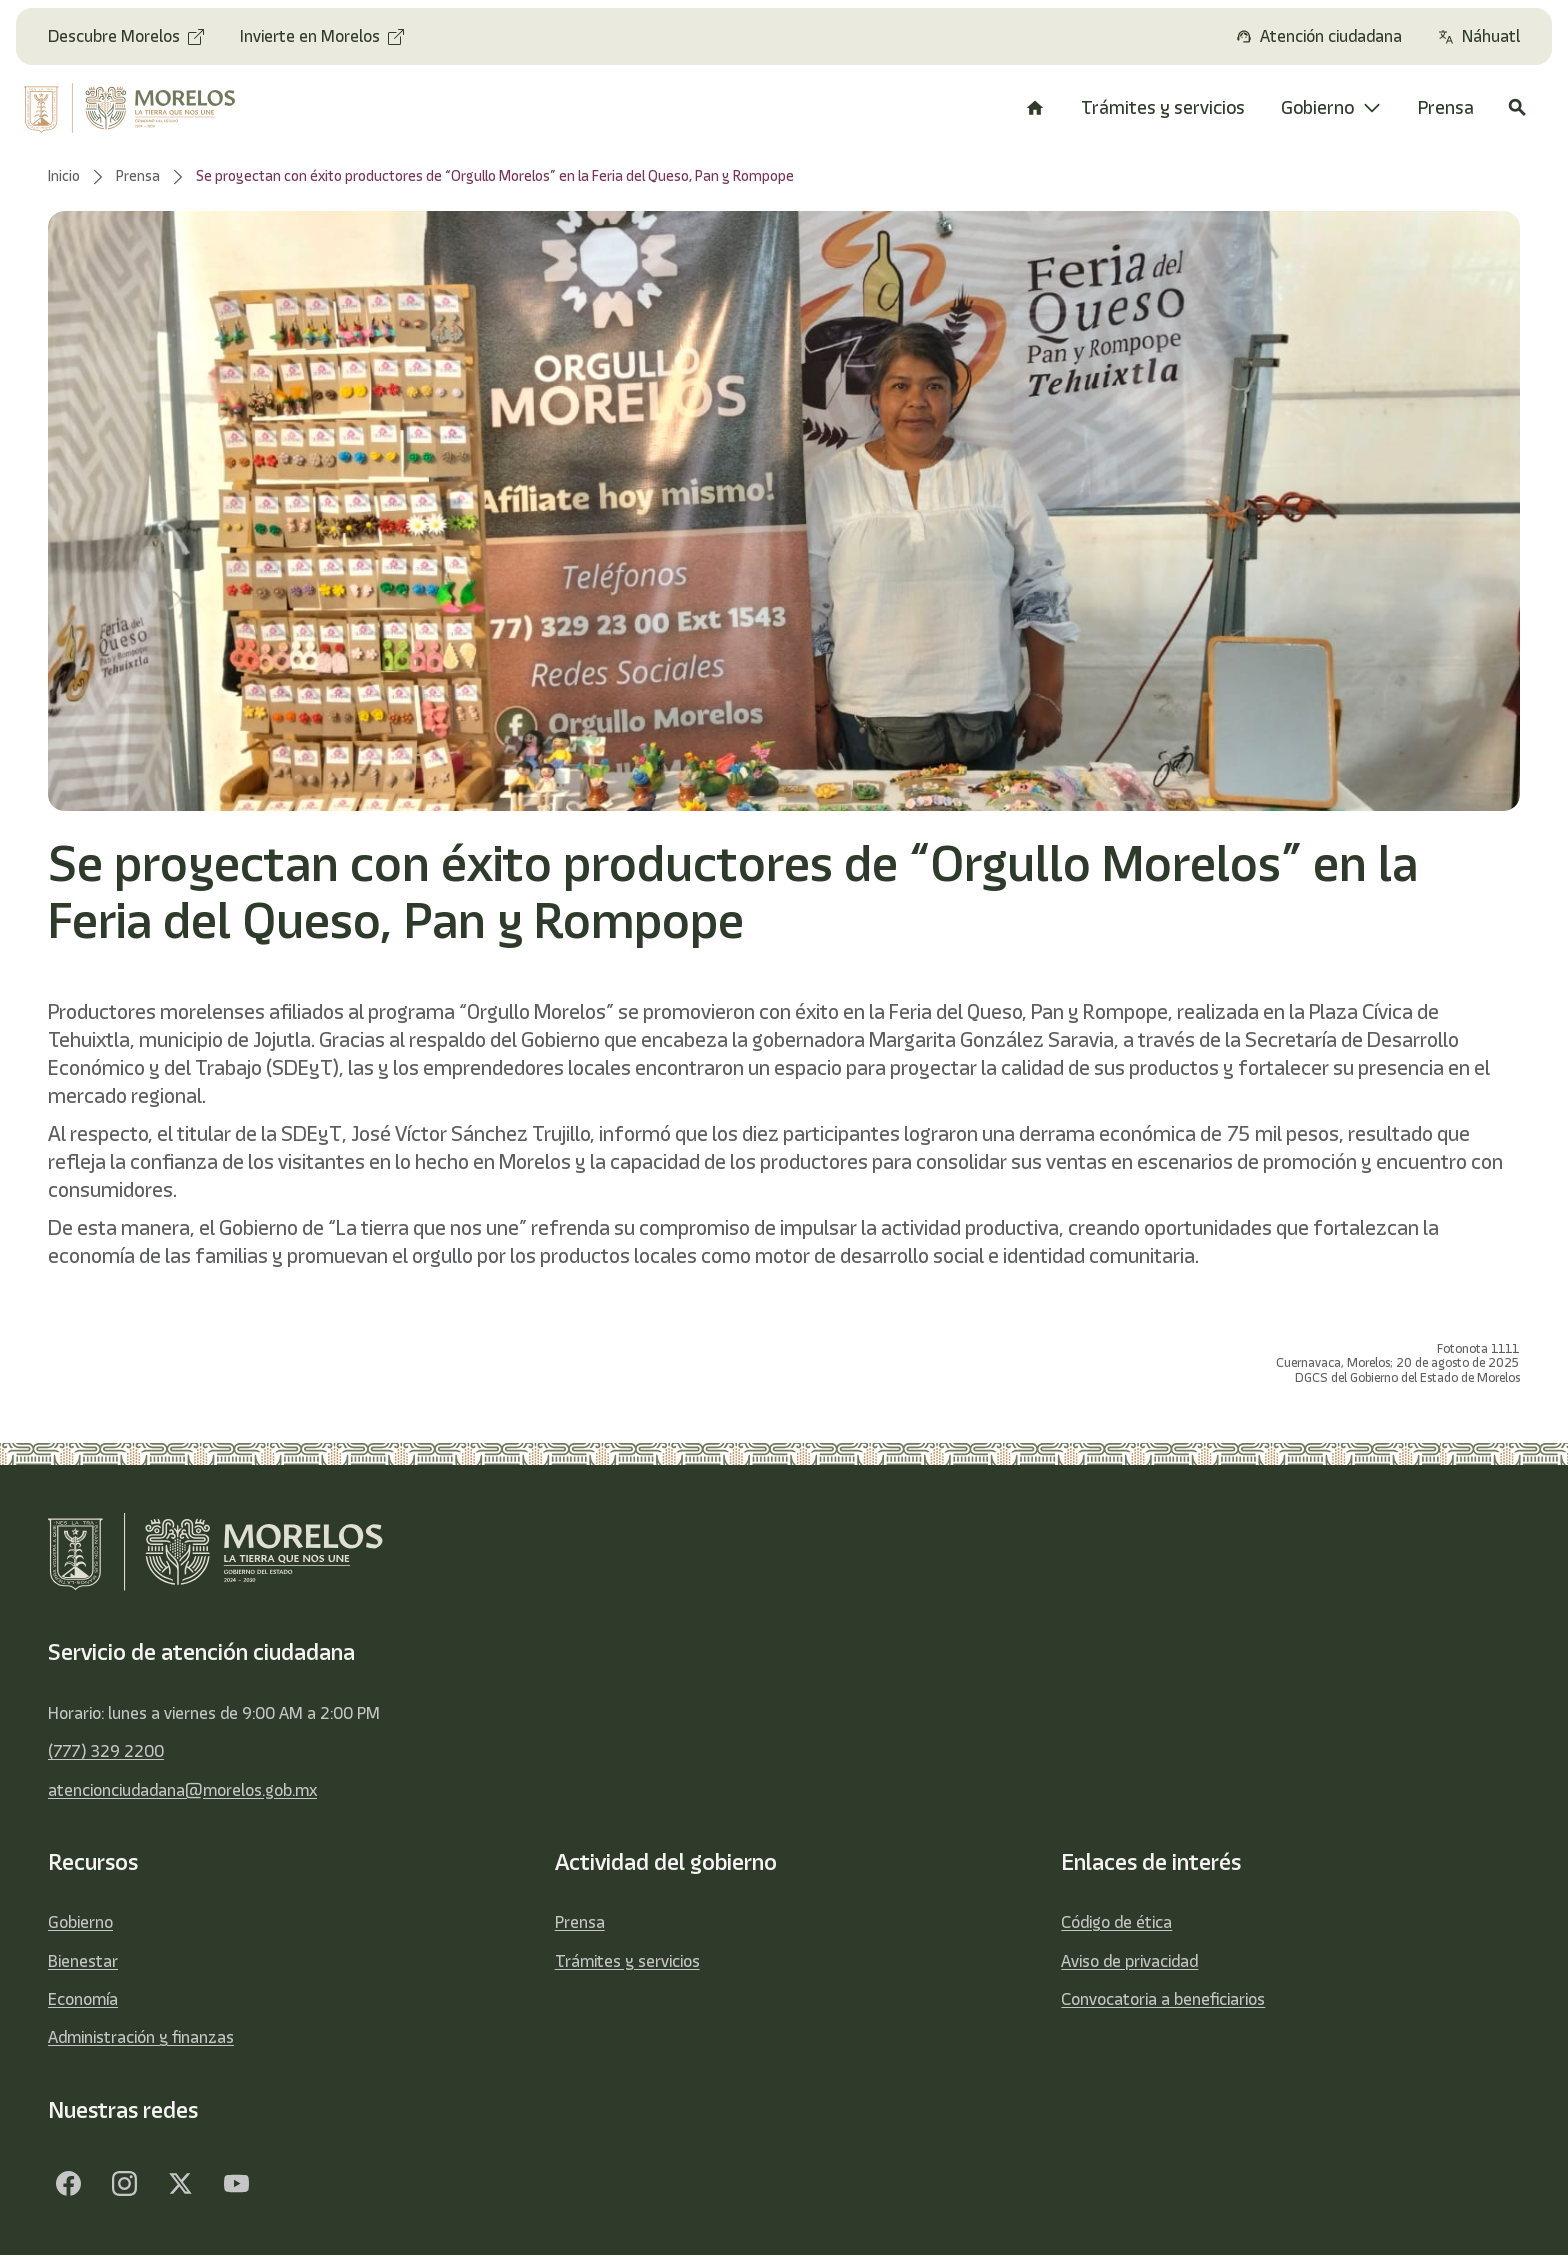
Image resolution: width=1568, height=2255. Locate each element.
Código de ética (1116, 1922)
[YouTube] (236, 2183)
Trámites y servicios (627, 1961)
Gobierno (80, 1922)
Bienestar (83, 1961)
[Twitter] (180, 2183)
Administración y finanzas (141, 2037)
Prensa (580, 1922)
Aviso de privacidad (1129, 1961)
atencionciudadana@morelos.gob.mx (182, 1790)
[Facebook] (68, 2183)
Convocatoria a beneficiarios (1163, 1999)
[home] (145, 108)
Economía (83, 1999)
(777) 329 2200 (106, 1751)
